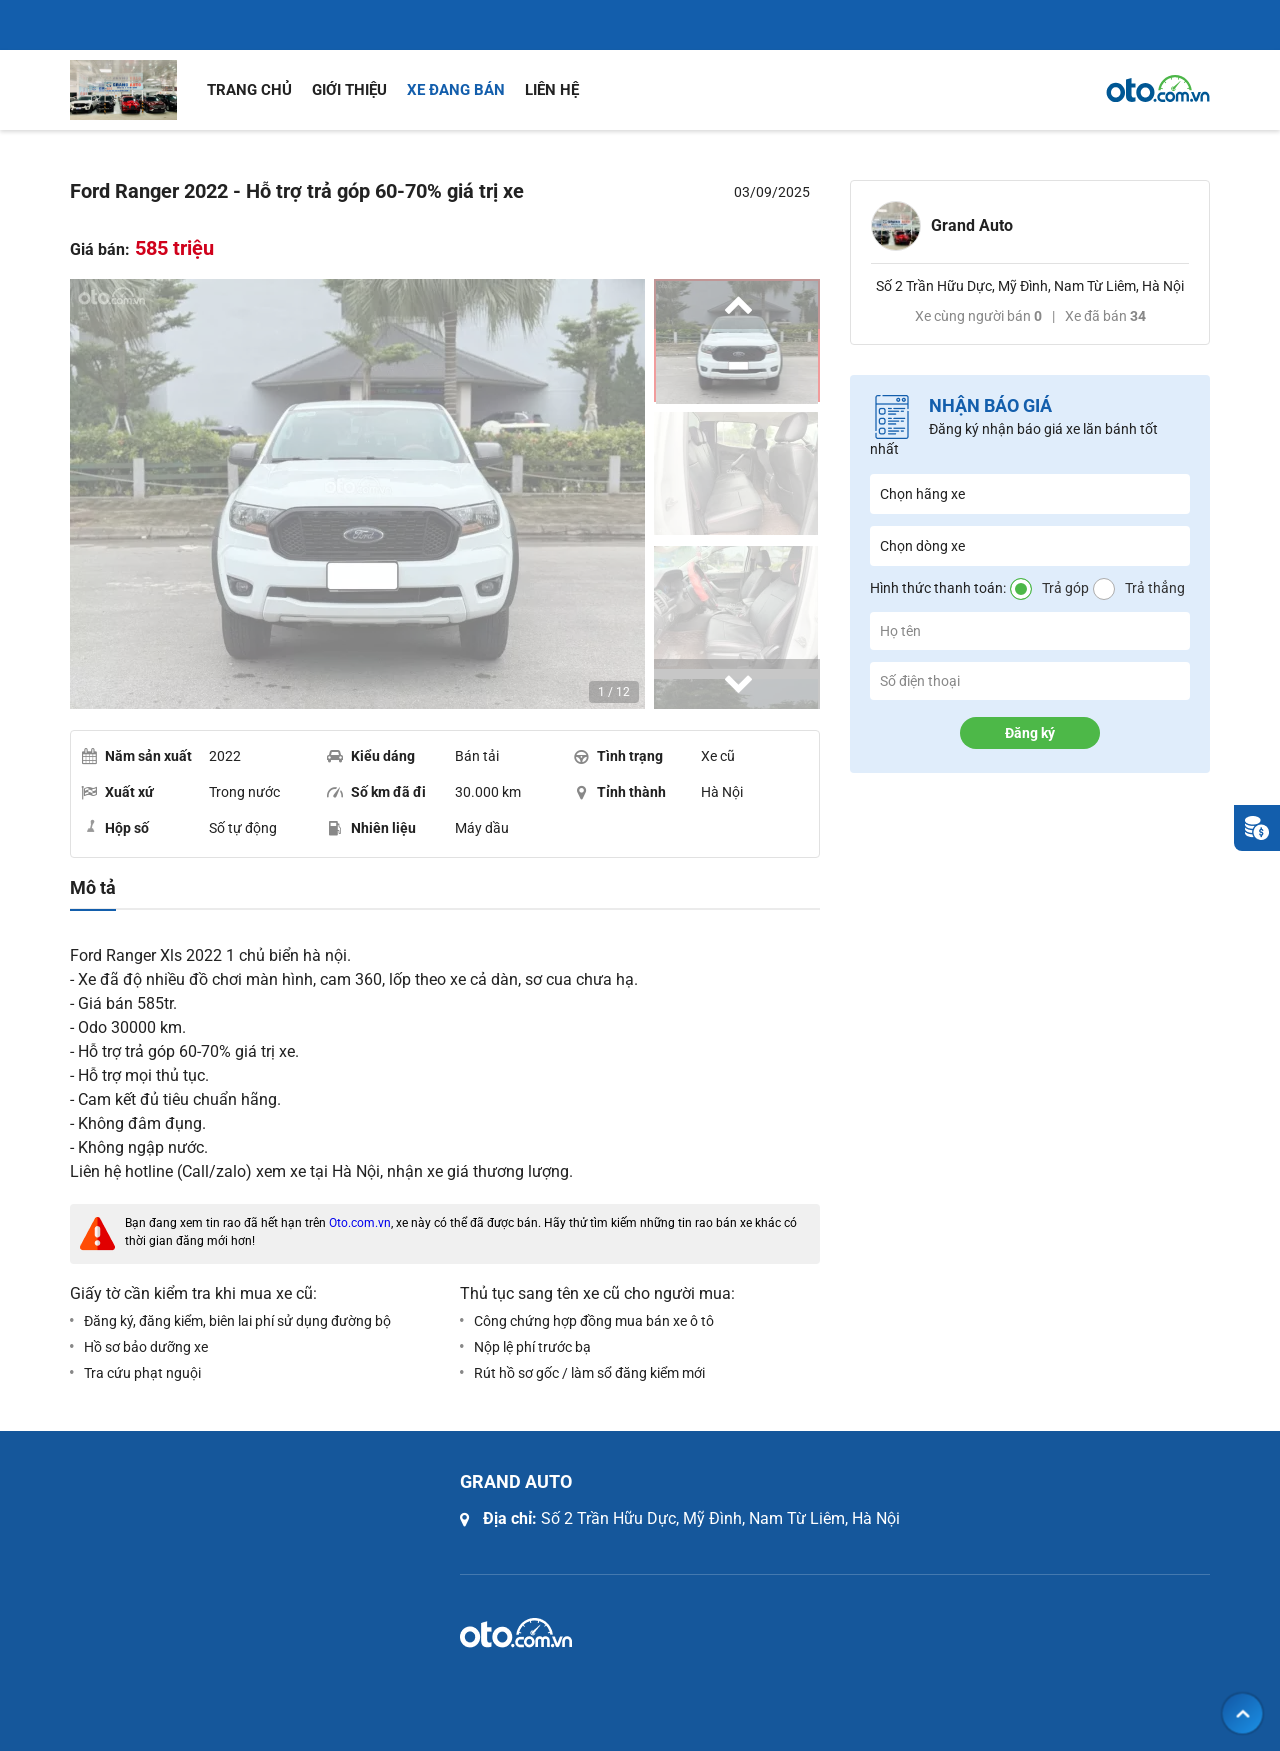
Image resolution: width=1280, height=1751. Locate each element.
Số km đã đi (376, 792)
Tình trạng (618, 756)
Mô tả (93, 888)
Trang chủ (249, 90)
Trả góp (1065, 588)
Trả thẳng (1155, 588)
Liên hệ (552, 90)
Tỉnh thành (619, 792)
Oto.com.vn (360, 1223)
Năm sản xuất (136, 756)
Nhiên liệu (371, 828)
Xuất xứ (117, 792)
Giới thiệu (349, 90)
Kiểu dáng (371, 756)
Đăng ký (1030, 733)
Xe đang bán (456, 90)
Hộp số (115, 827)
